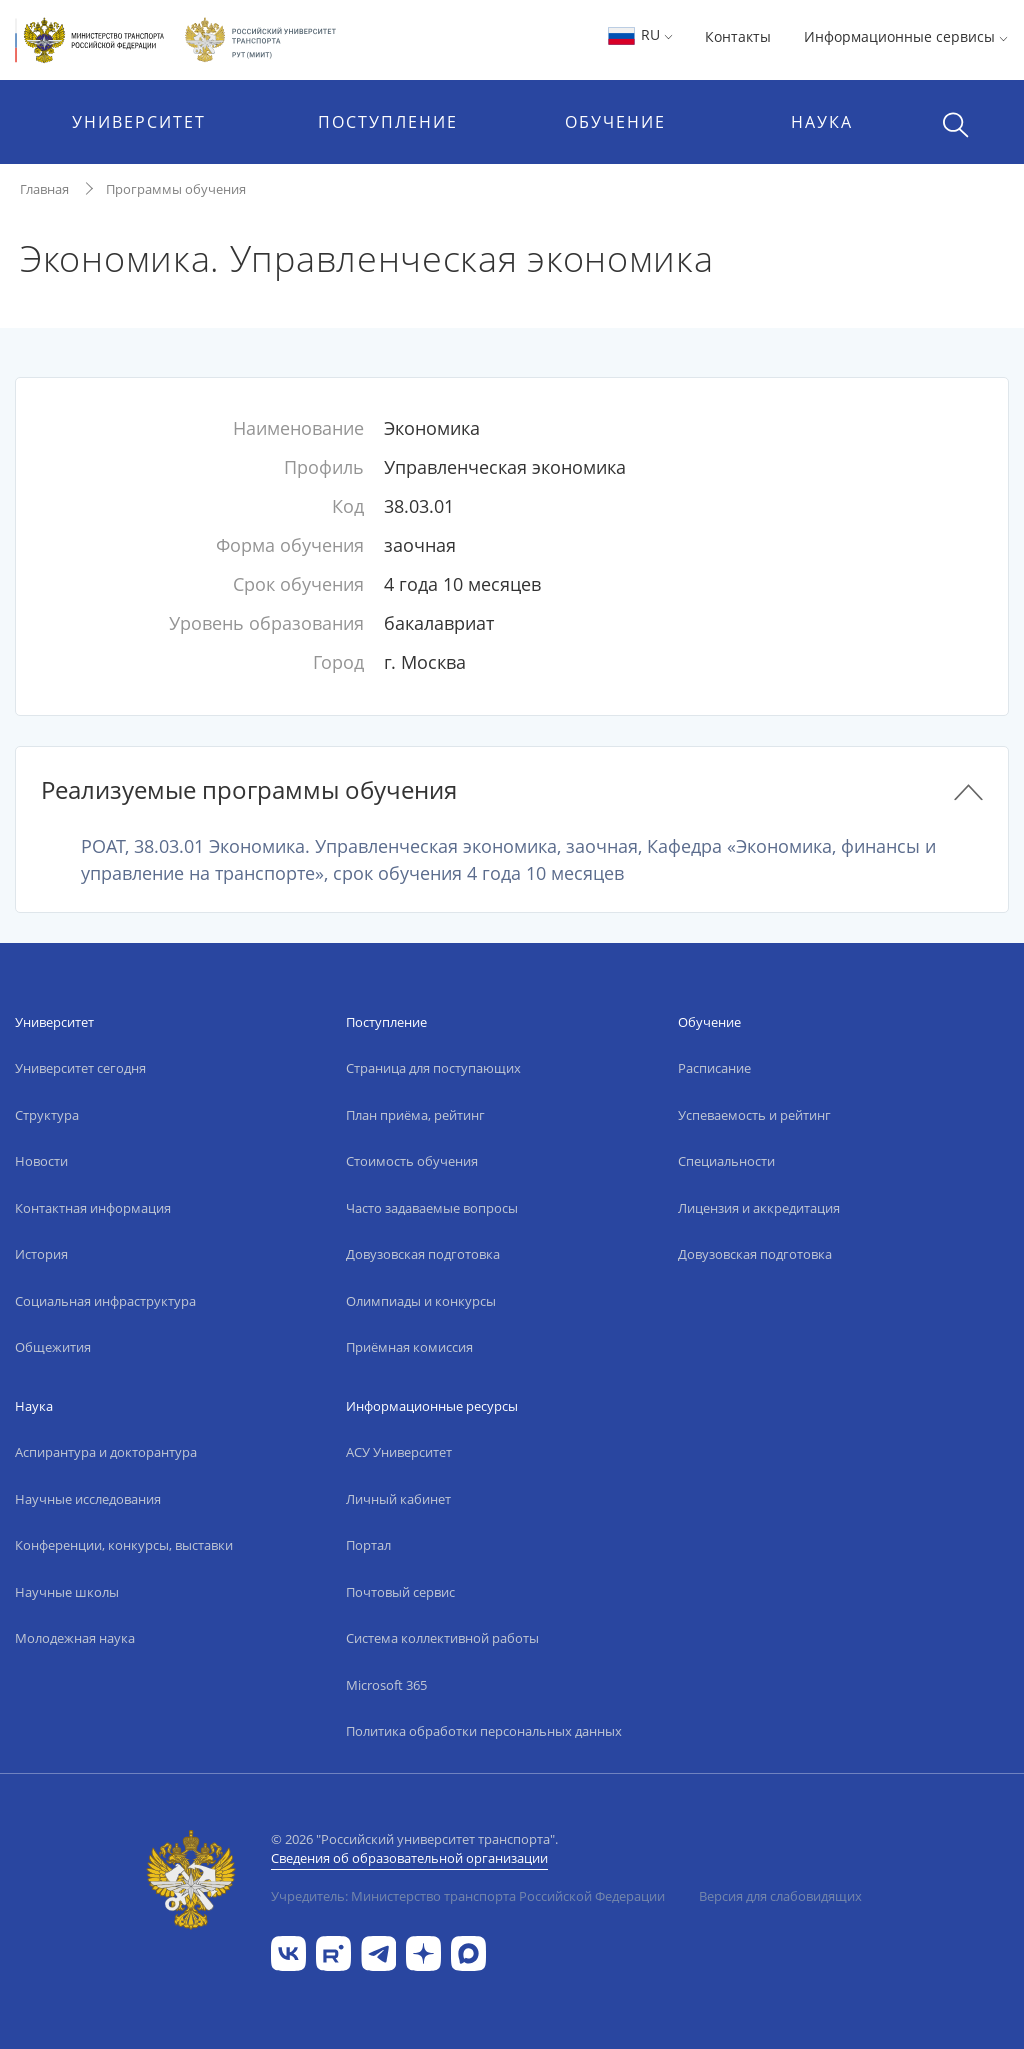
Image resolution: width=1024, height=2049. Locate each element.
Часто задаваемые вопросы (432, 1208)
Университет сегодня (80, 1068)
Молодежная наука (75, 1638)
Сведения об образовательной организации (409, 1858)
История (41, 1254)
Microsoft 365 (386, 1685)
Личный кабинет (398, 1499)
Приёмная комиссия (409, 1347)
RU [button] (639, 34)
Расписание (714, 1068)
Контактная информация (93, 1208)
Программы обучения (176, 189)
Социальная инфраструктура (105, 1301)
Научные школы (67, 1592)
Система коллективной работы (442, 1638)
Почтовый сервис (400, 1592)
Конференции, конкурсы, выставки (124, 1545)
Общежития (53, 1347)
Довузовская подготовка (423, 1254)
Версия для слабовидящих (780, 1896)
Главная (44, 189)
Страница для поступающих (433, 1068)
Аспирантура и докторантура (106, 1452)
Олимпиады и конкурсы (421, 1301)
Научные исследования (88, 1499)
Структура (47, 1115)
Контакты (738, 36)
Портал (368, 1545)
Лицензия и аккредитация (759, 1208)
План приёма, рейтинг (415, 1115)
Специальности (726, 1161)
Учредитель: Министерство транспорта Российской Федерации (468, 1896)
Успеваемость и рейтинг (754, 1115)
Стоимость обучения (412, 1161)
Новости (41, 1161)
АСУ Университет (399, 1452)
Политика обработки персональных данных (484, 1731)
